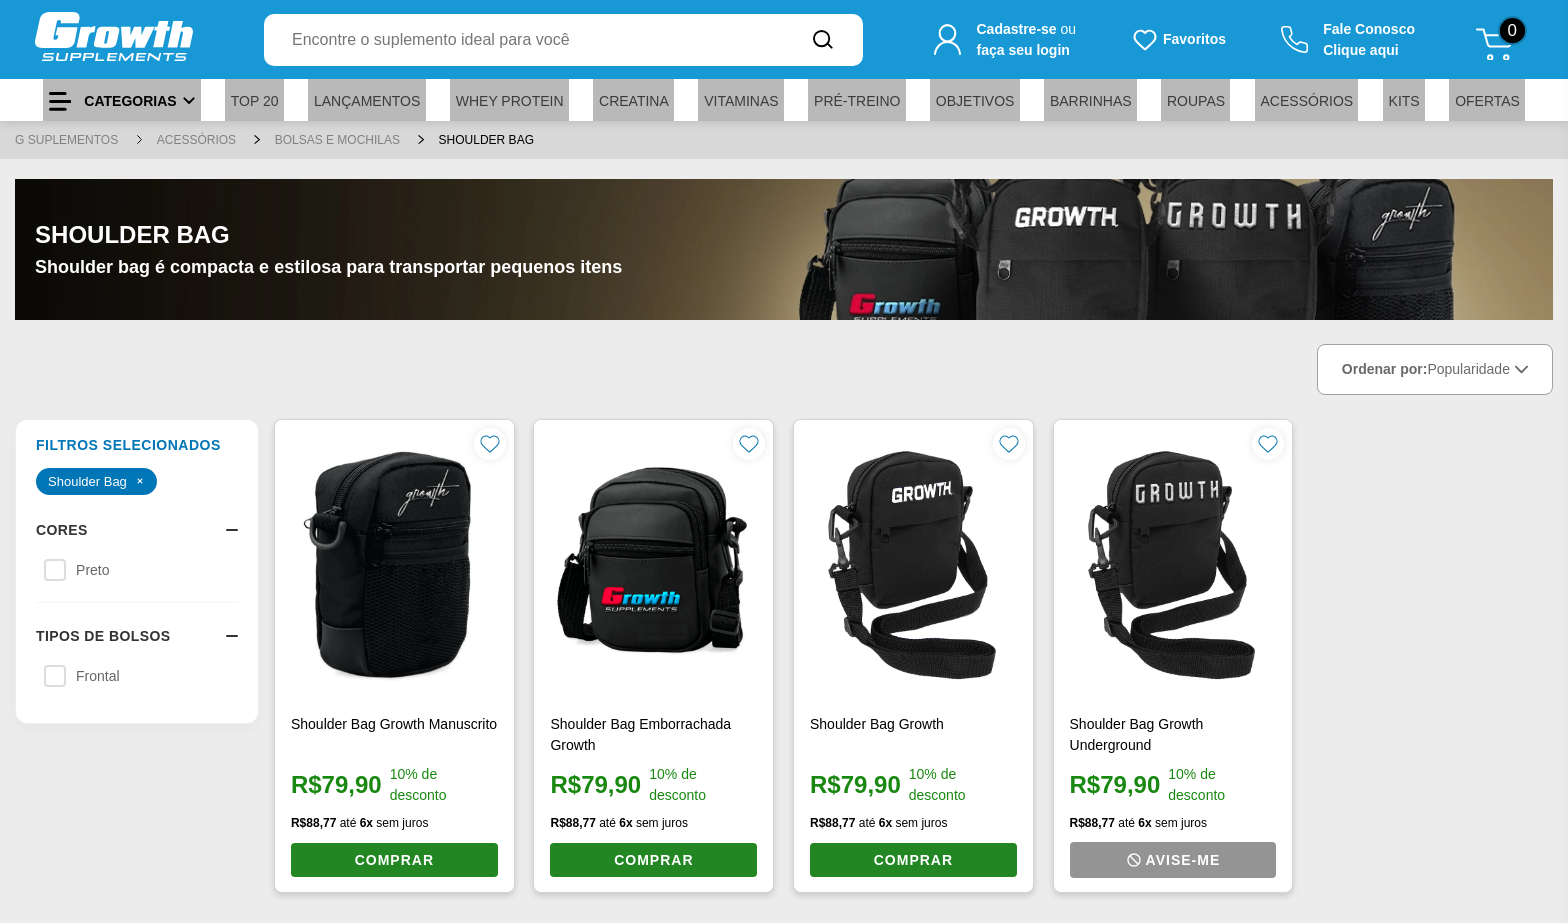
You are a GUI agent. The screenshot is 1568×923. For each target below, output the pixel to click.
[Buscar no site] (823, 40)
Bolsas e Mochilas (339, 140)
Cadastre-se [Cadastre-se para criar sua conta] (1016, 29)
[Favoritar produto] (490, 444)
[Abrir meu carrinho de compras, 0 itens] (1501, 40)
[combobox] (523, 40)
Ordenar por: (1435, 369)
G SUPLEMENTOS (68, 140)
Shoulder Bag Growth (877, 724)
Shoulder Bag (486, 140)
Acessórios (198, 140)
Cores (137, 530)
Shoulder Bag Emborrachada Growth (640, 734)
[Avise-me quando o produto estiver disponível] (1173, 860)
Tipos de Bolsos (137, 636)
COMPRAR (394, 860)
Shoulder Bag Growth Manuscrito (394, 724)
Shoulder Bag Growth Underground (1137, 734)
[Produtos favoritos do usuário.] (1178, 40)
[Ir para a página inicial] (114, 39)
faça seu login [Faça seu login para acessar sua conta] (1022, 50)
